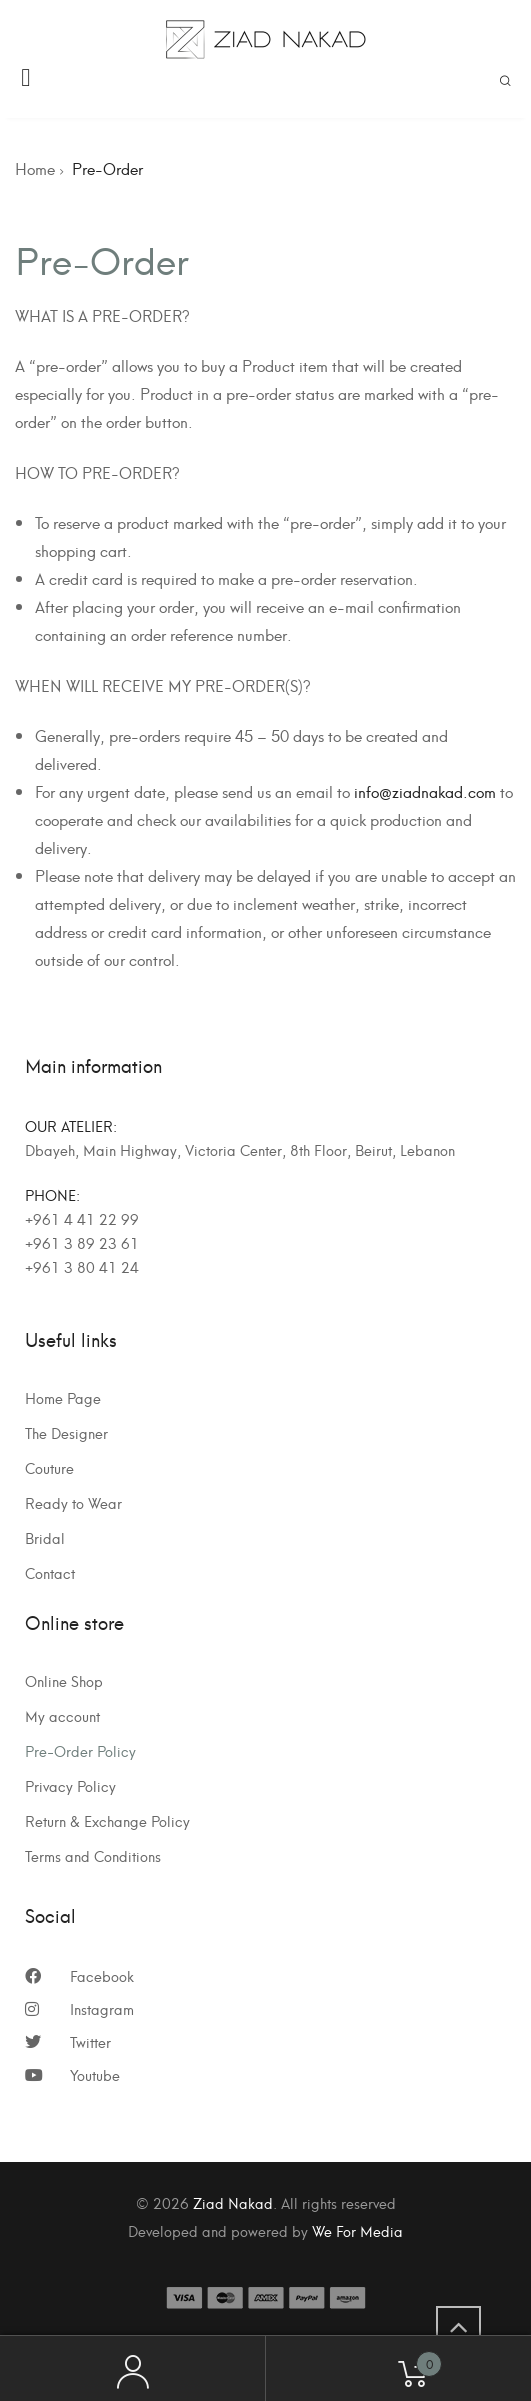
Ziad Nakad (233, 2202)
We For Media (357, 2230)
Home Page (63, 1398)
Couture (49, 1468)
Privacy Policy (70, 1786)
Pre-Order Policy (80, 1751)
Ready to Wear (73, 1503)
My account (62, 1716)
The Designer (66, 1433)
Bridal (45, 1538)
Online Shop (64, 1681)
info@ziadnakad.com (425, 791)
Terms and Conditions (93, 1856)
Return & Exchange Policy (107, 1821)
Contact (50, 1573)
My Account (133, 2369)
